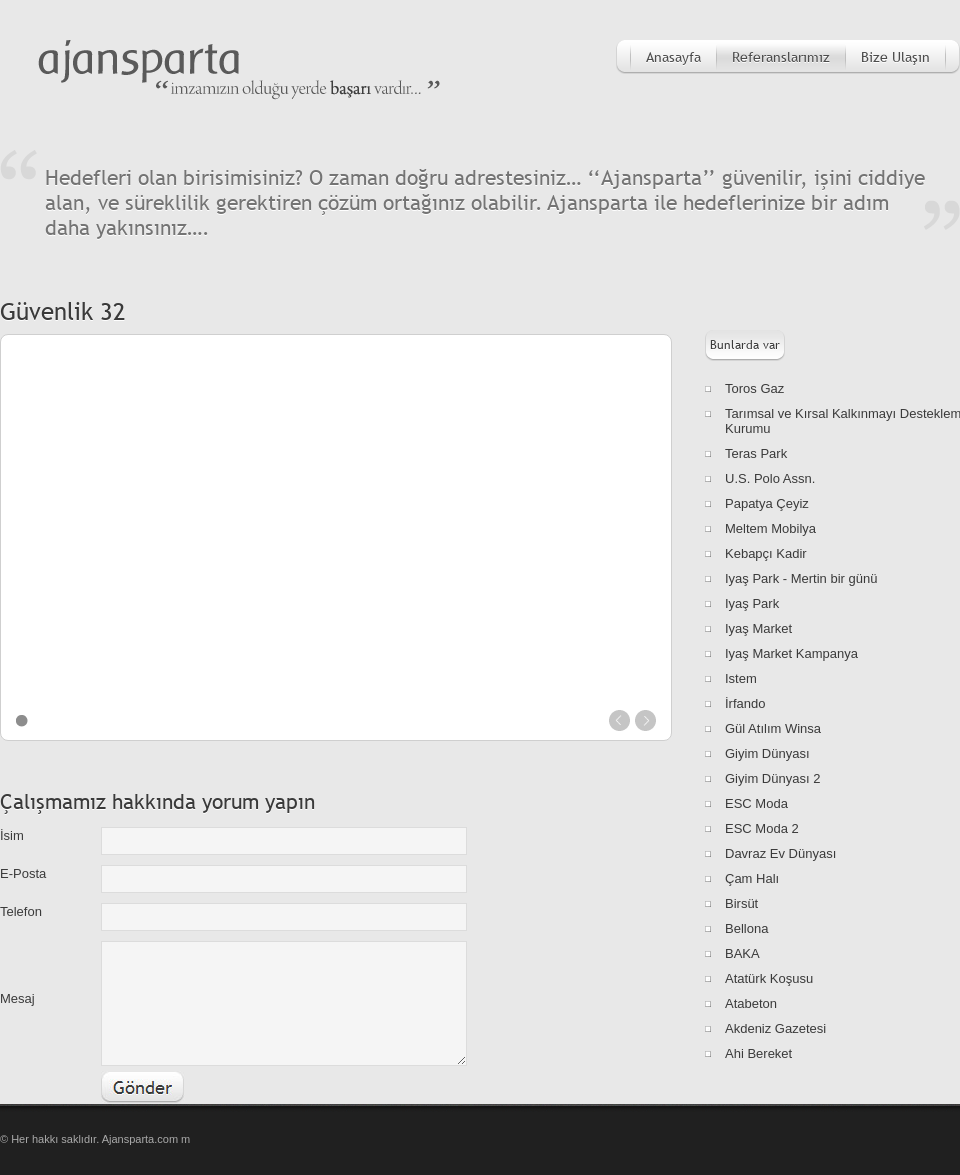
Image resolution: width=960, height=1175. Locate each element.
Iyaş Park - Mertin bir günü (801, 578)
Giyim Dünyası (767, 753)
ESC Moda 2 (762, 828)
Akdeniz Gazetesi (775, 1028)
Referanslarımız (781, 57)
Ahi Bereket (758, 1053)
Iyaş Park (752, 603)
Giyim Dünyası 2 (772, 778)
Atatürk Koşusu (769, 978)
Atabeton (751, 1003)
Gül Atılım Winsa (773, 728)
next (645, 720)
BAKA (742, 953)
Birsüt (741, 903)
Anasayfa (673, 57)
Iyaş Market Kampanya (791, 653)
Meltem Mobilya (770, 528)
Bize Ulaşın (895, 57)
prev (619, 720)
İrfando (745, 703)
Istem (741, 678)
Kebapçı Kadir (766, 553)
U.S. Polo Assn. (770, 478)
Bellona (746, 928)
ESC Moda (756, 803)
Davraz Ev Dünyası (780, 853)
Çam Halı (752, 878)
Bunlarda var (745, 345)
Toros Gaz (754, 388)
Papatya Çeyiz (767, 503)
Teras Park (756, 453)
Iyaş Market (758, 628)
